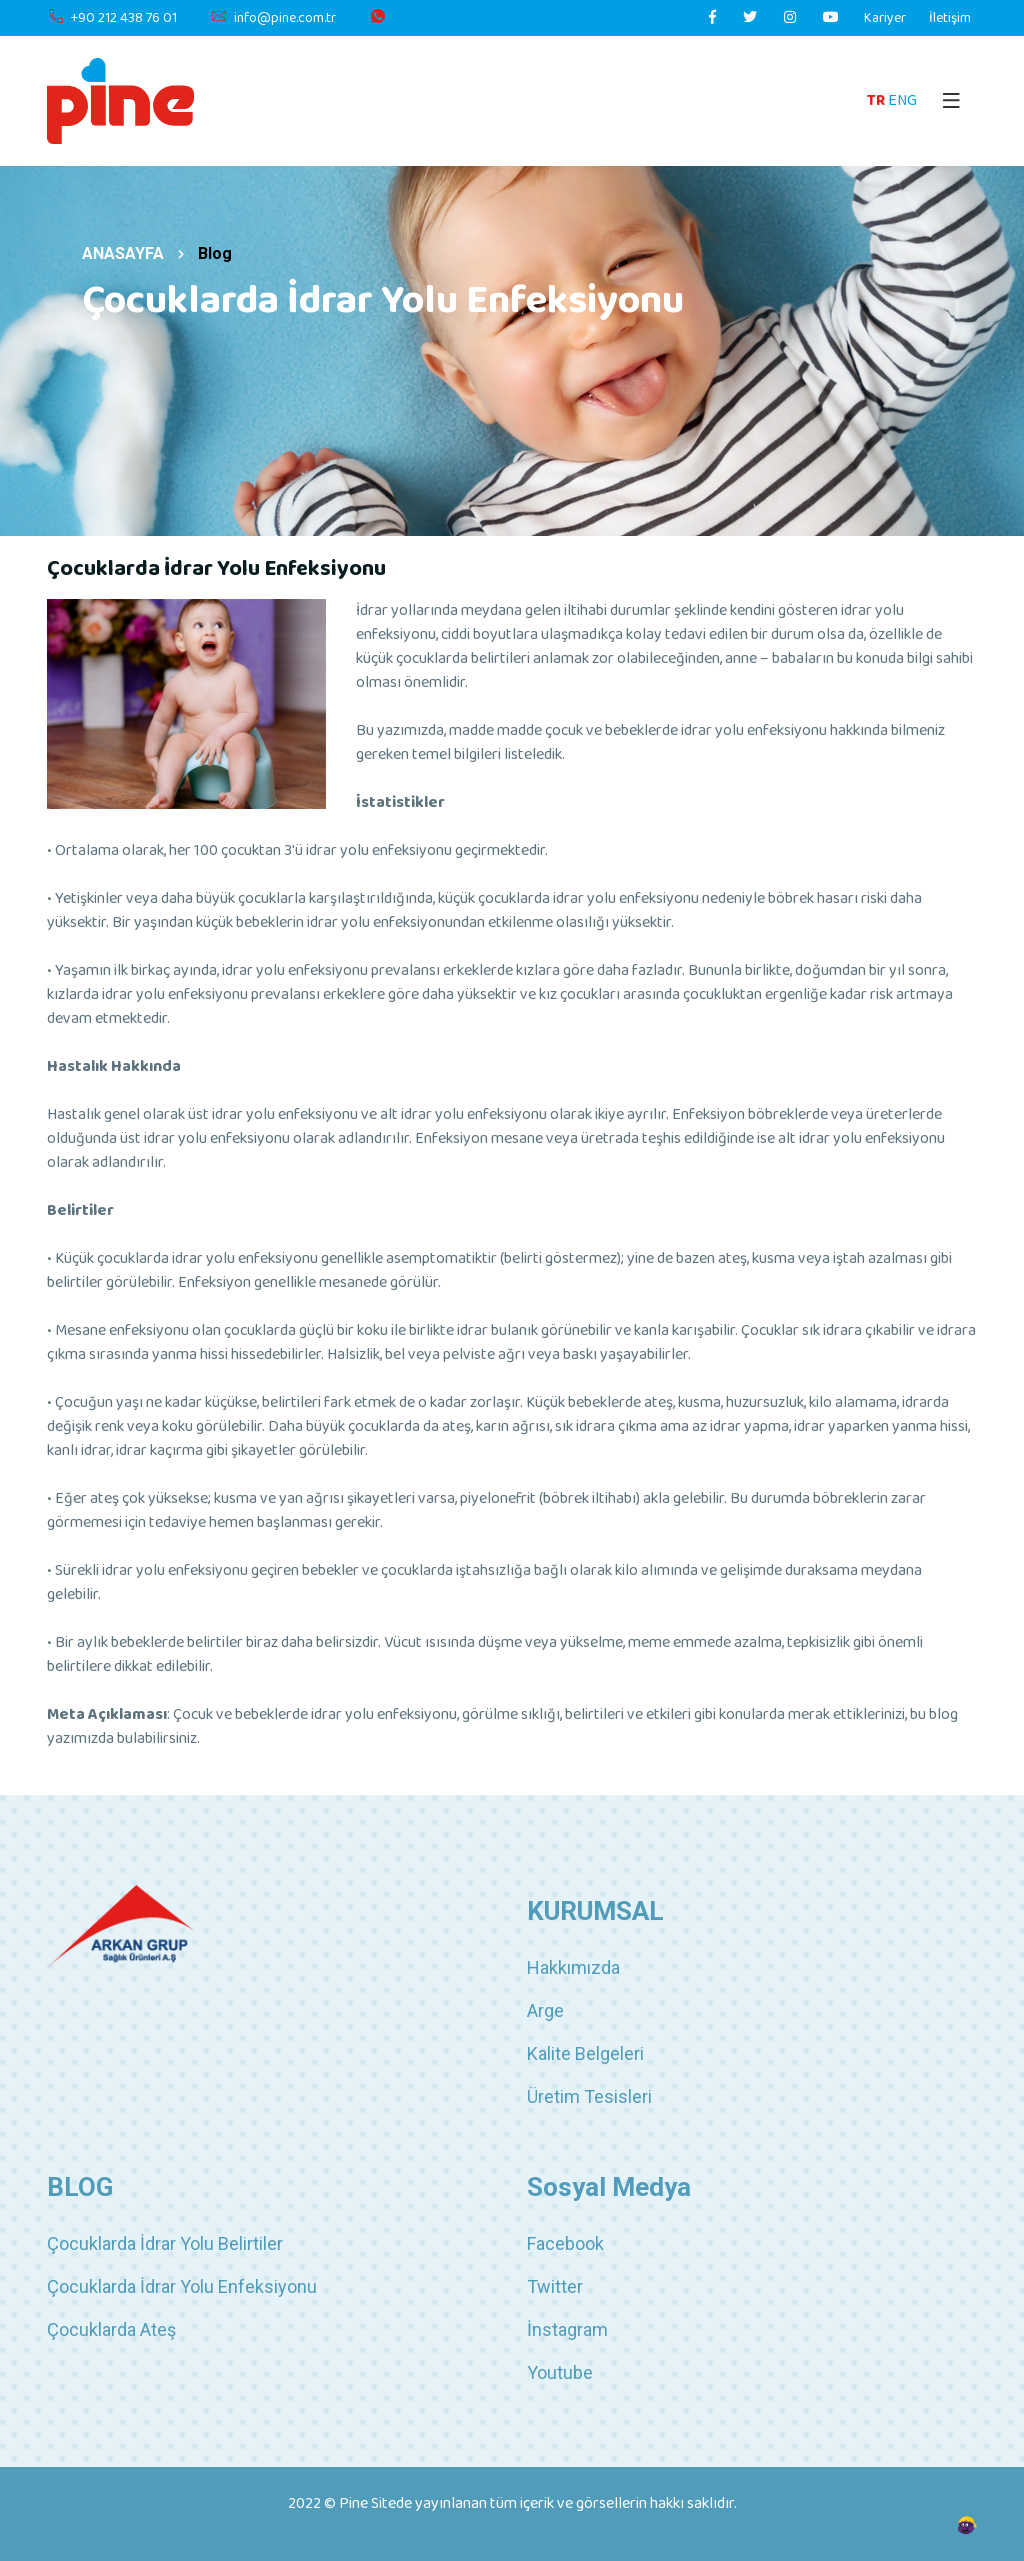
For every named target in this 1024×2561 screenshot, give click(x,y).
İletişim (950, 18)
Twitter (555, 2286)
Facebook (565, 2243)
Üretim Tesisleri (589, 2096)
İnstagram (567, 2329)
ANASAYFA (123, 253)
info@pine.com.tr (273, 18)
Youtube (560, 2372)
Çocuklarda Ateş (111, 2329)
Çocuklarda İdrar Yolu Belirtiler (165, 2243)
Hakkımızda (573, 1967)
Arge (545, 2010)
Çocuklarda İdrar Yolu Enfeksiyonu (182, 2286)
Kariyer (885, 18)
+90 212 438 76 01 (112, 18)
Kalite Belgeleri (585, 2053)
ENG (902, 100)
